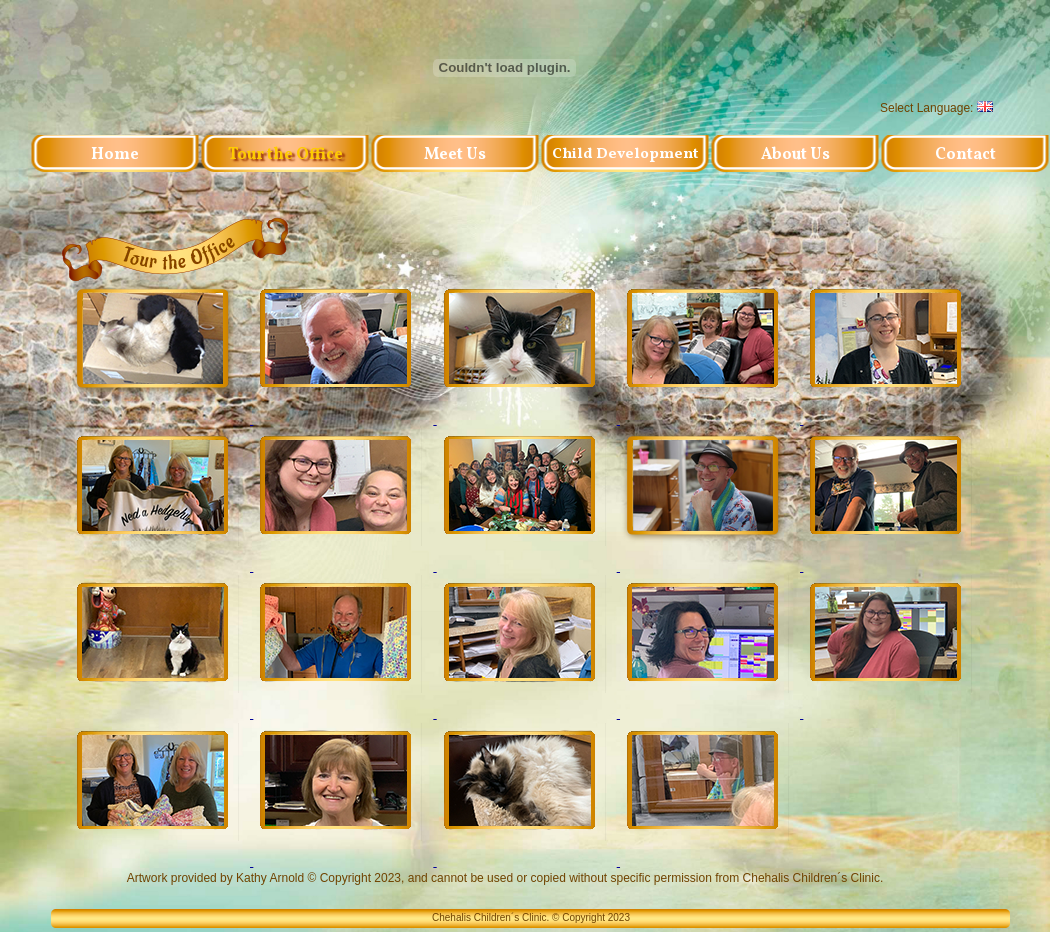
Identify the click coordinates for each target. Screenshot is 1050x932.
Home (115, 155)
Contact (965, 155)
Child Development (625, 155)
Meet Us (455, 155)
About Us (795, 155)
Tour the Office (285, 155)
